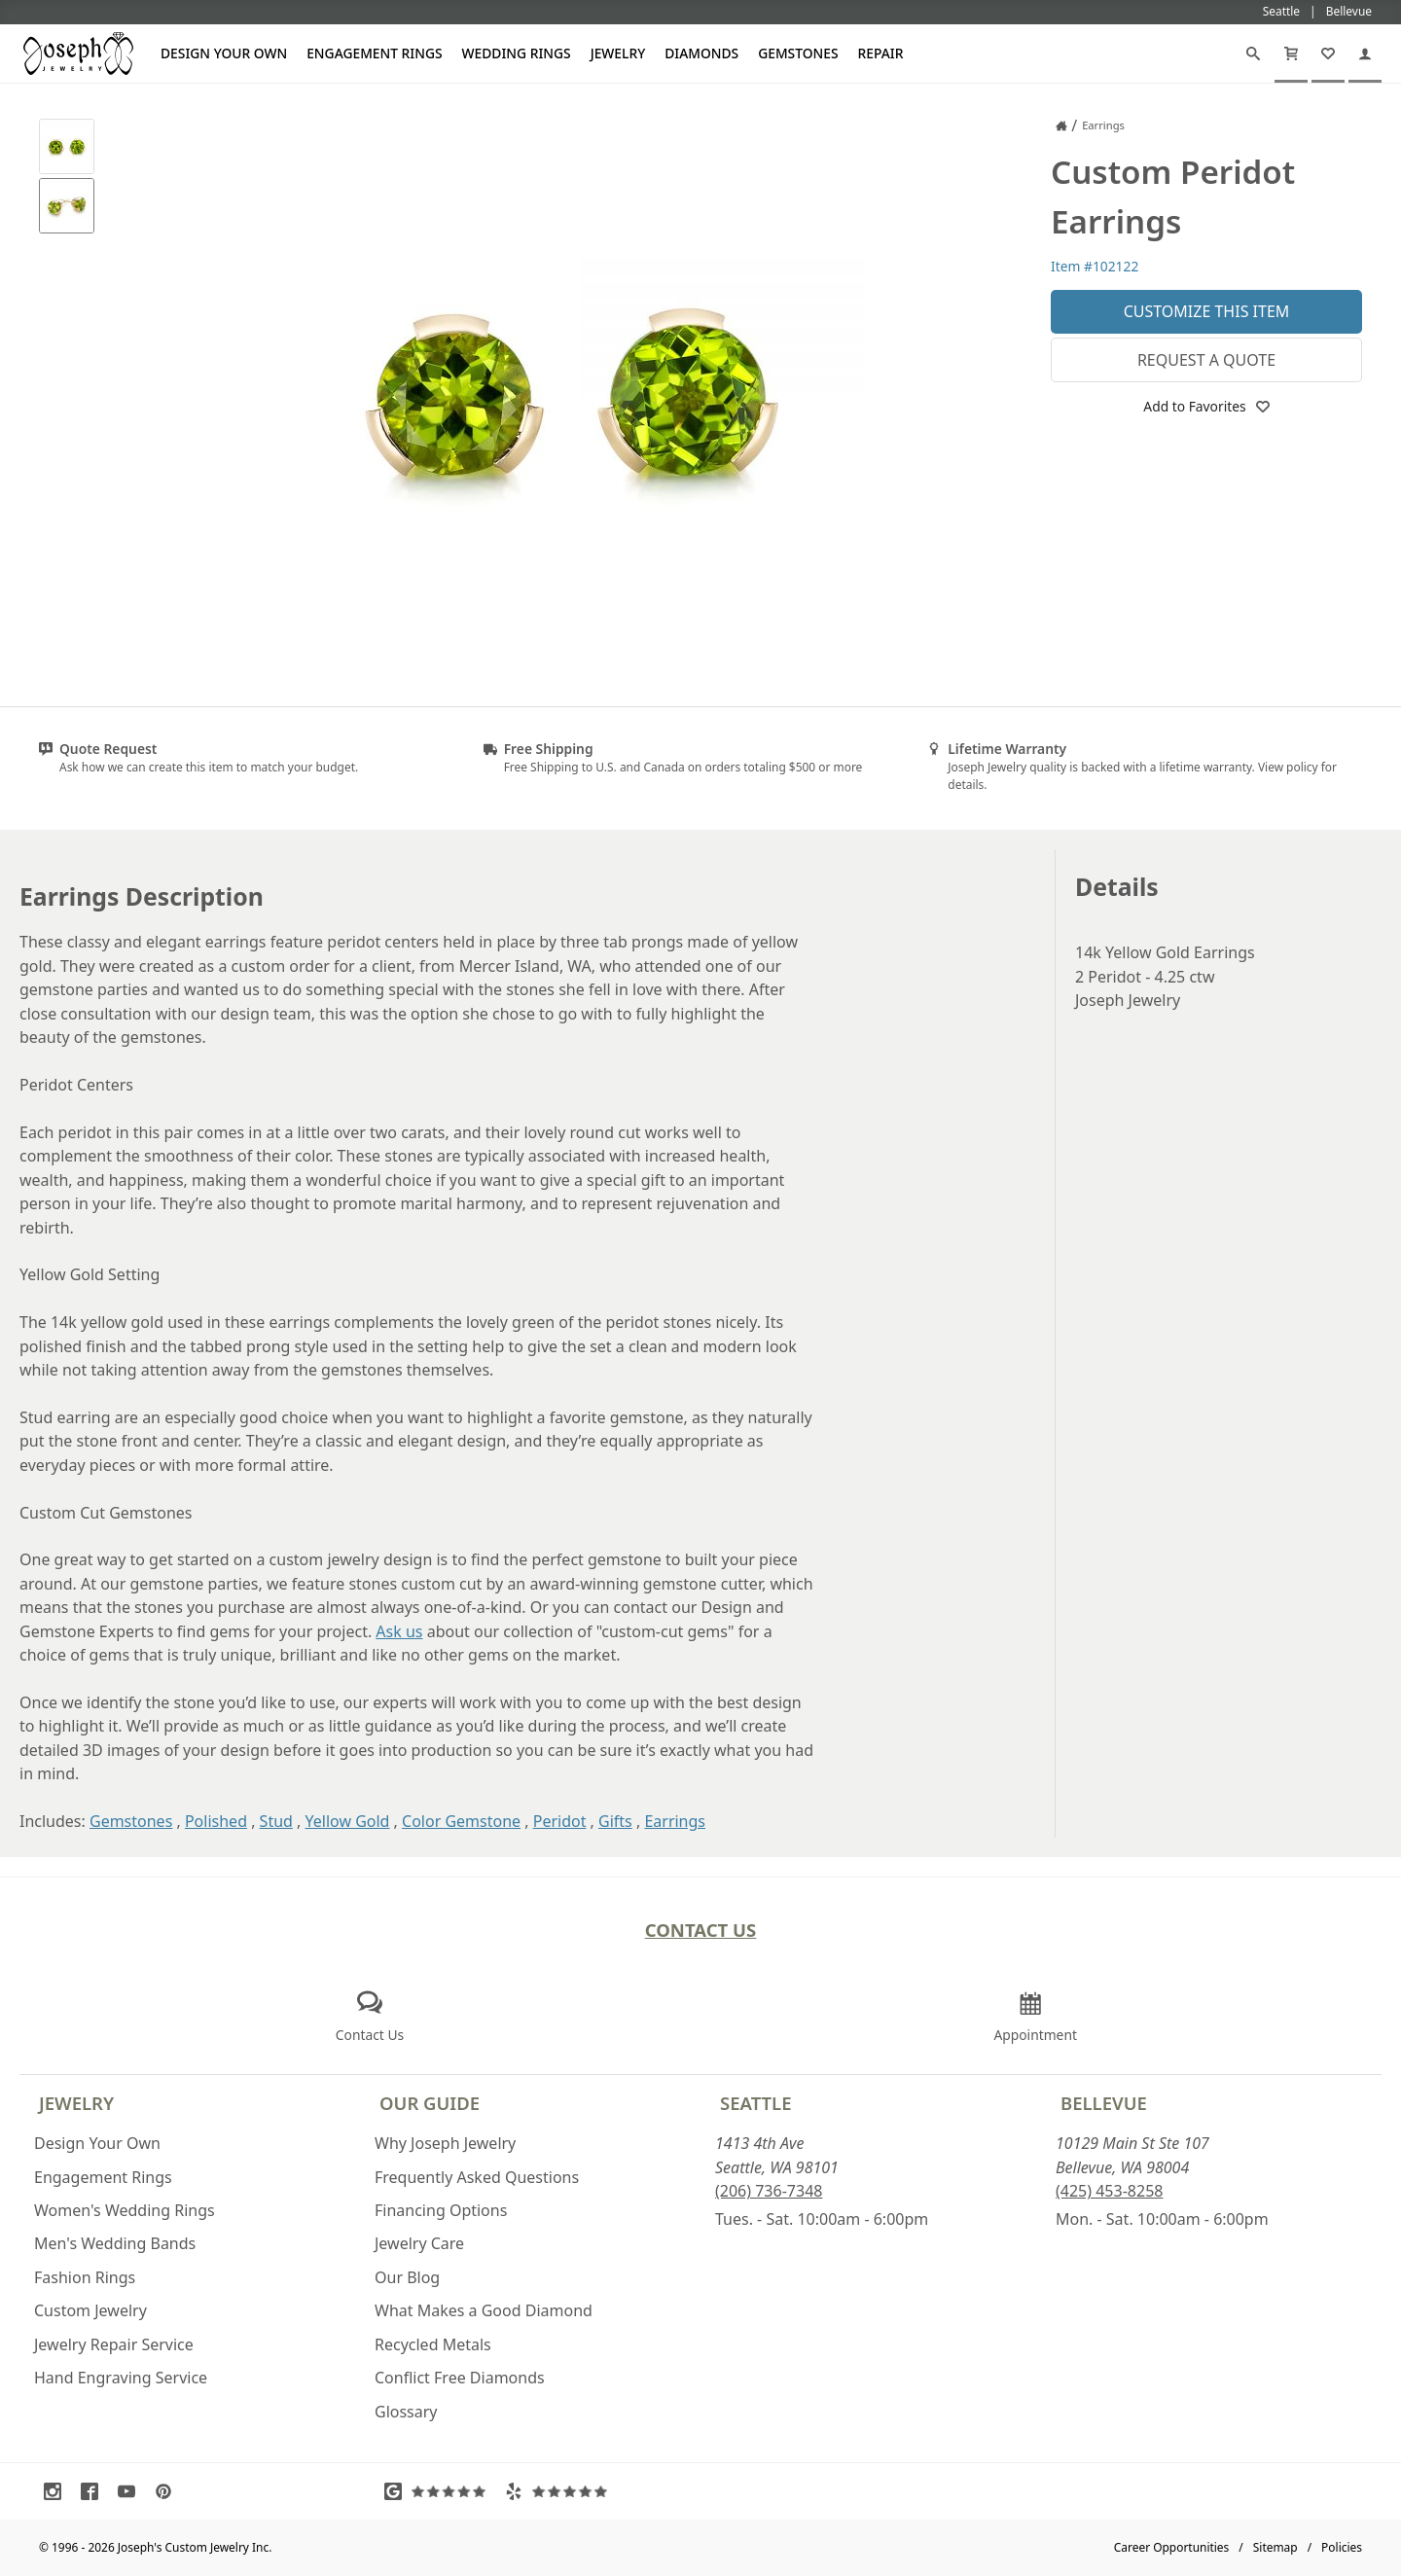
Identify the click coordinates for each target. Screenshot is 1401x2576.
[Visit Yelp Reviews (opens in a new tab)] (560, 2491)
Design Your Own (224, 53)
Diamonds (701, 53)
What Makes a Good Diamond (484, 2310)
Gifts (615, 1821)
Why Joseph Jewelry (445, 2143)
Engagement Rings (374, 53)
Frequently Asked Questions (477, 2177)
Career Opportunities (1172, 2547)
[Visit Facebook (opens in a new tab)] (94, 2491)
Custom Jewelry (90, 2310)
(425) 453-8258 (1109, 2190)
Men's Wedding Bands (115, 2243)
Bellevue (1103, 2103)
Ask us (399, 1631)
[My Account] (1365, 53)
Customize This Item (1207, 311)
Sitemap (1275, 2547)
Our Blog (407, 2277)
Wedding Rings (516, 53)
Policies (1341, 2547)
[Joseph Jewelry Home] (1061, 125)
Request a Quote (1206, 360)
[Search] (1253, 53)
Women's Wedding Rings (124, 2210)
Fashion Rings (84, 2277)
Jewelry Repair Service (114, 2344)
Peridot (560, 1821)
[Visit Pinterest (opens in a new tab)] (168, 2491)
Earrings (674, 1821)
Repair (881, 53)
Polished (216, 1821)
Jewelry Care (419, 2243)
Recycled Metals (433, 2344)
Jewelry (618, 53)
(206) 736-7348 (768, 2190)
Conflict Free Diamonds (460, 2377)
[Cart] (1291, 53)
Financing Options (441, 2210)
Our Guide (429, 2103)
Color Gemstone (461, 1821)
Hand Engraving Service (120, 2377)
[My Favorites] (1328, 53)
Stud (276, 1821)
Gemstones (798, 53)
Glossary (406, 2411)
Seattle (755, 2103)
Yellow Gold (347, 1821)
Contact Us (701, 1929)
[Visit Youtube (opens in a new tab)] (131, 2491)
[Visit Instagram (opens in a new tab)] (57, 2491)
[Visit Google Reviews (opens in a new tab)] (439, 2491)
